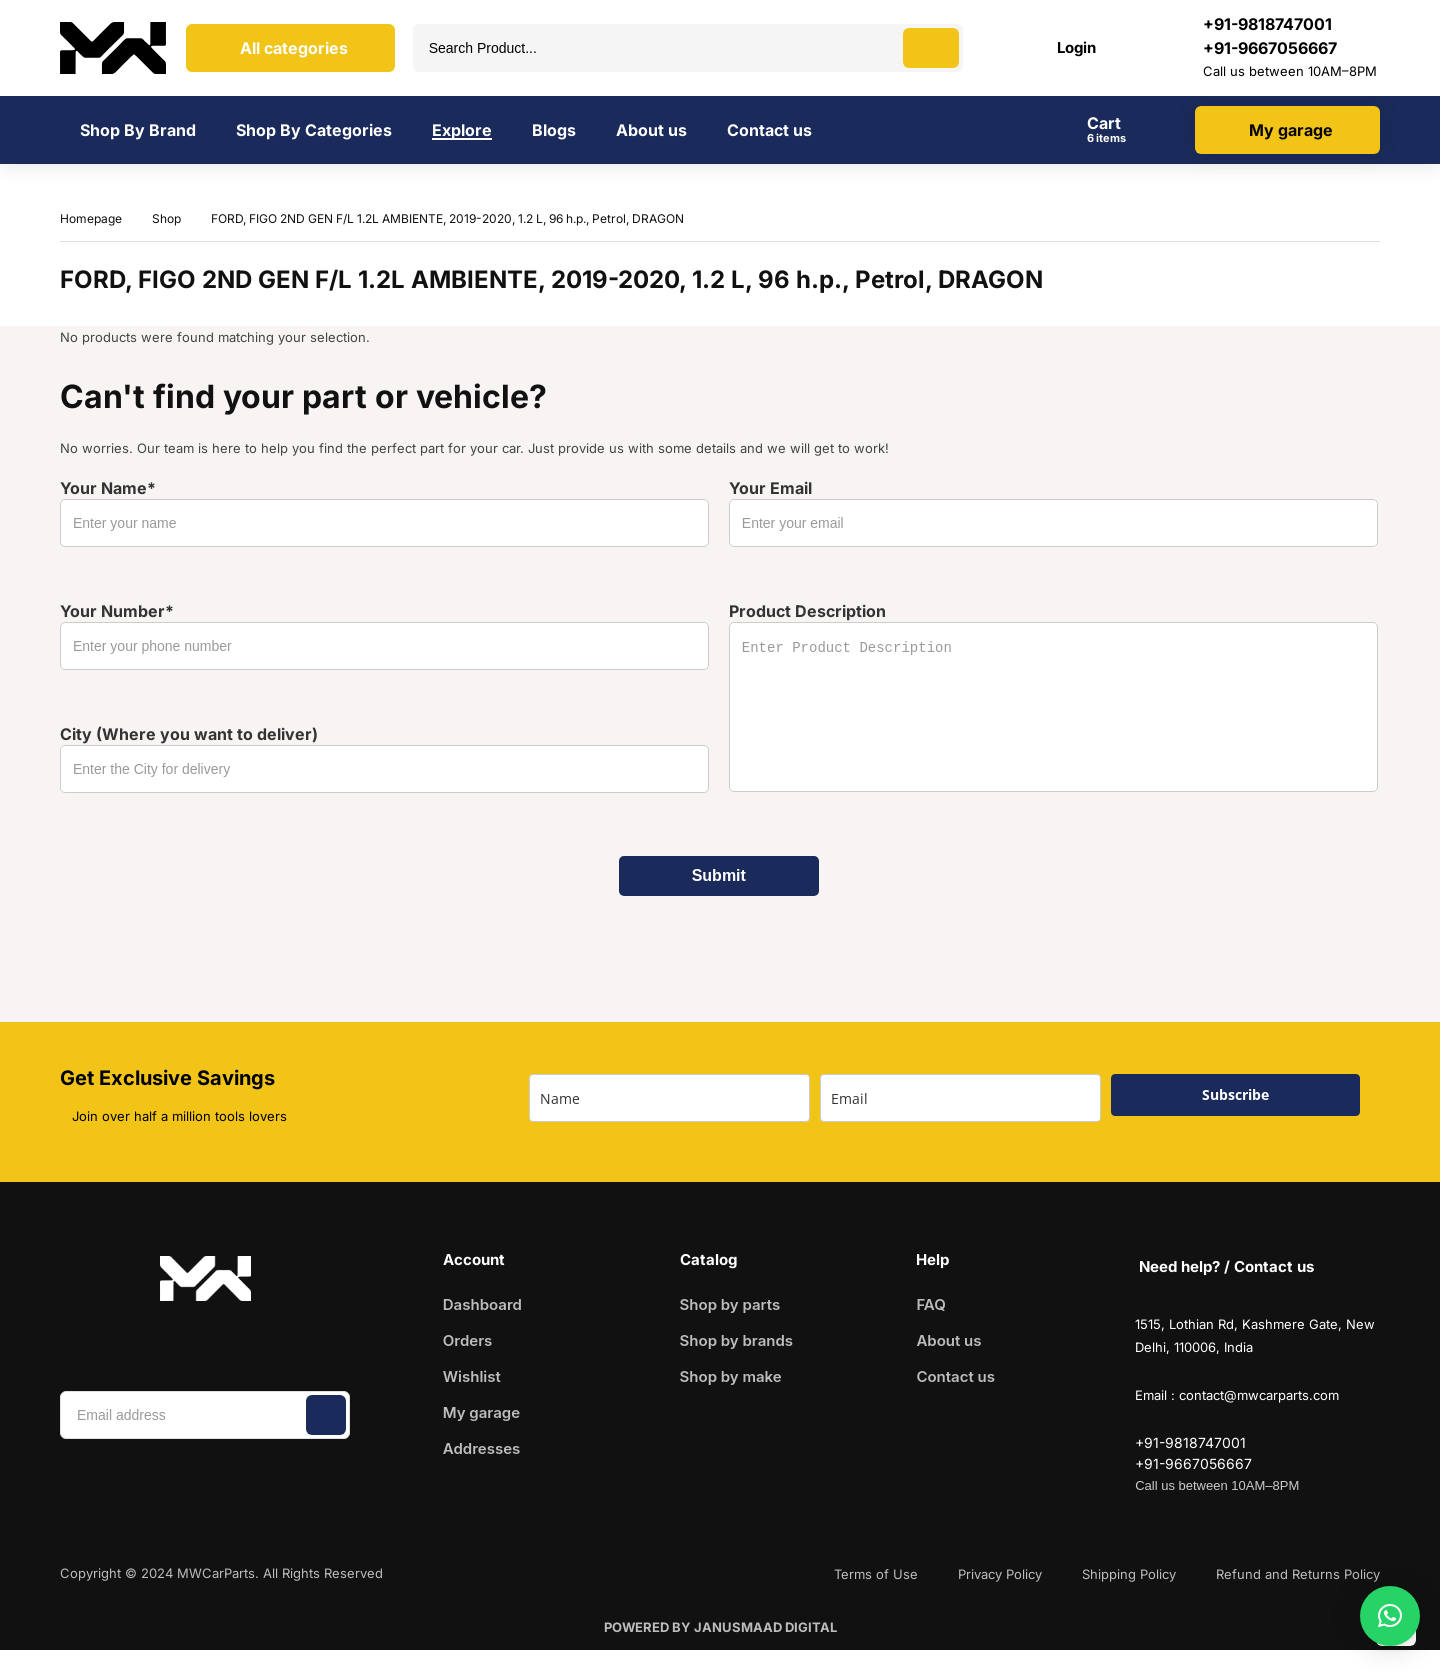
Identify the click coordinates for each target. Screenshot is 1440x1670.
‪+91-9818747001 (1267, 24)
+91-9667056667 (1270, 48)
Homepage (91, 218)
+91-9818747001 (1190, 1442)
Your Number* (384, 635)
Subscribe (1235, 1094)
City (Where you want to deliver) (384, 758)
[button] (1390, 1616)
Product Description (1053, 696)
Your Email (1053, 512)
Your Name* (384, 512)
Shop (166, 218)
